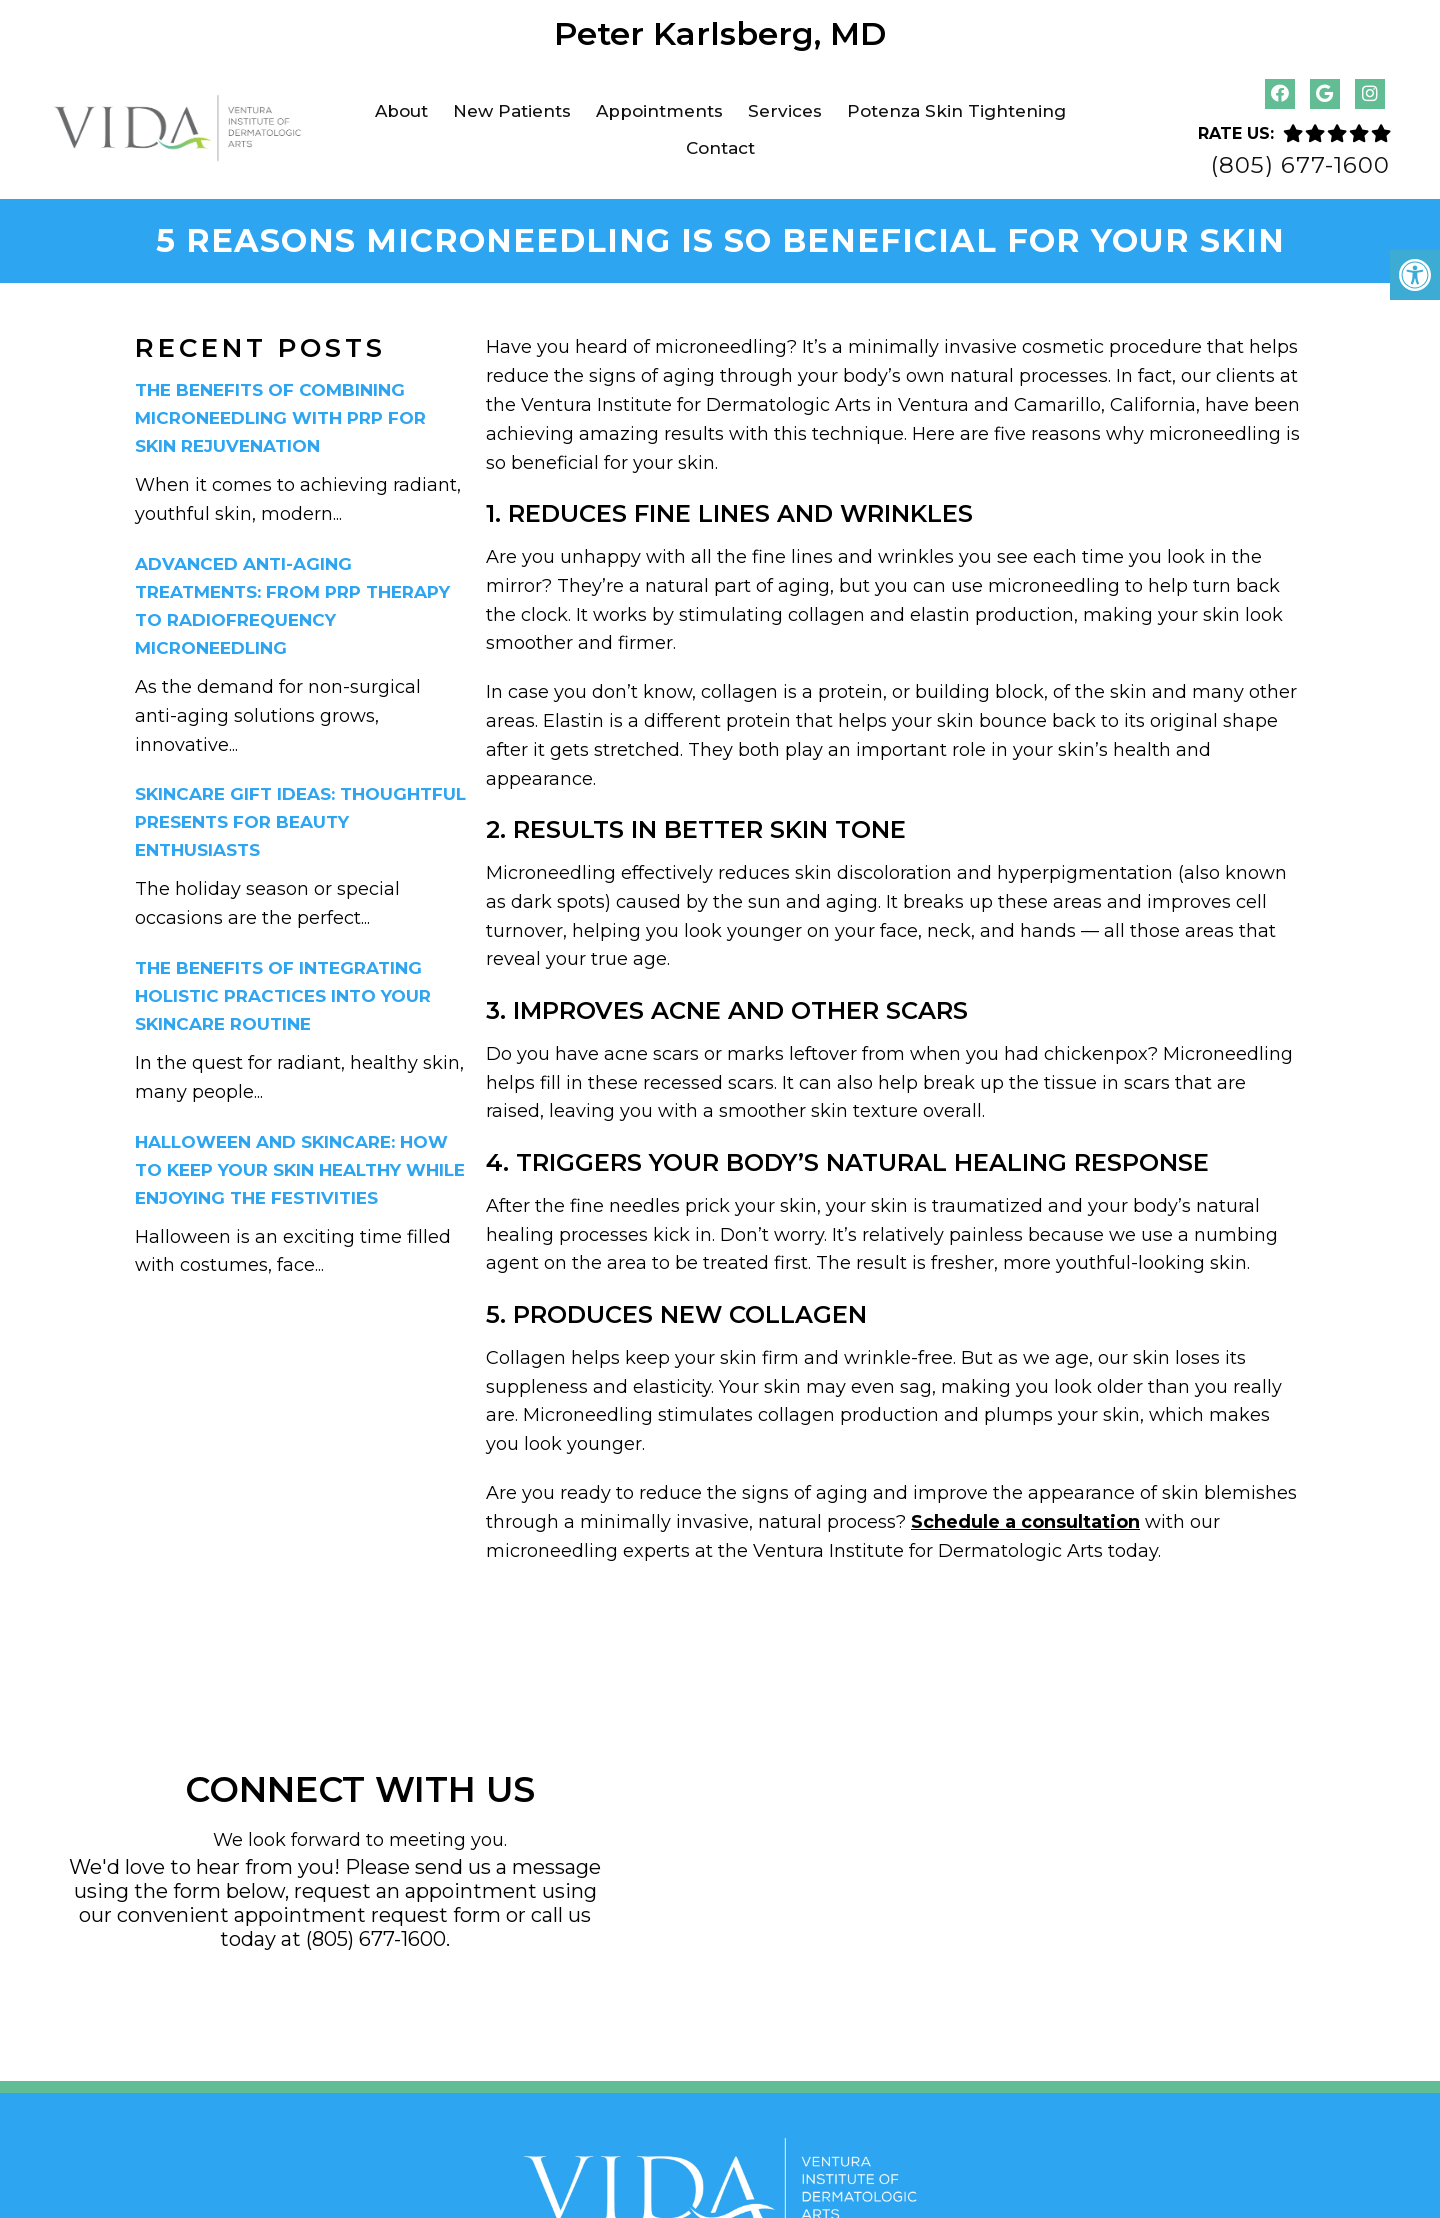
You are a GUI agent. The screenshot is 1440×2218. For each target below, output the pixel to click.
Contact (720, 148)
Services (785, 111)
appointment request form (367, 1907)
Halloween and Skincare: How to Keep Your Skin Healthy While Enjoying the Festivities (300, 1162)
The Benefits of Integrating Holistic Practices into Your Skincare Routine (283, 988)
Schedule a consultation (1025, 1514)
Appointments (659, 111)
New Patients (512, 111)
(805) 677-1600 (1300, 165)
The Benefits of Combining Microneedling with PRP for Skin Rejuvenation (280, 411)
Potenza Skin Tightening (956, 111)
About (401, 111)
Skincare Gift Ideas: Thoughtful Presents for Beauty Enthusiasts (300, 815)
